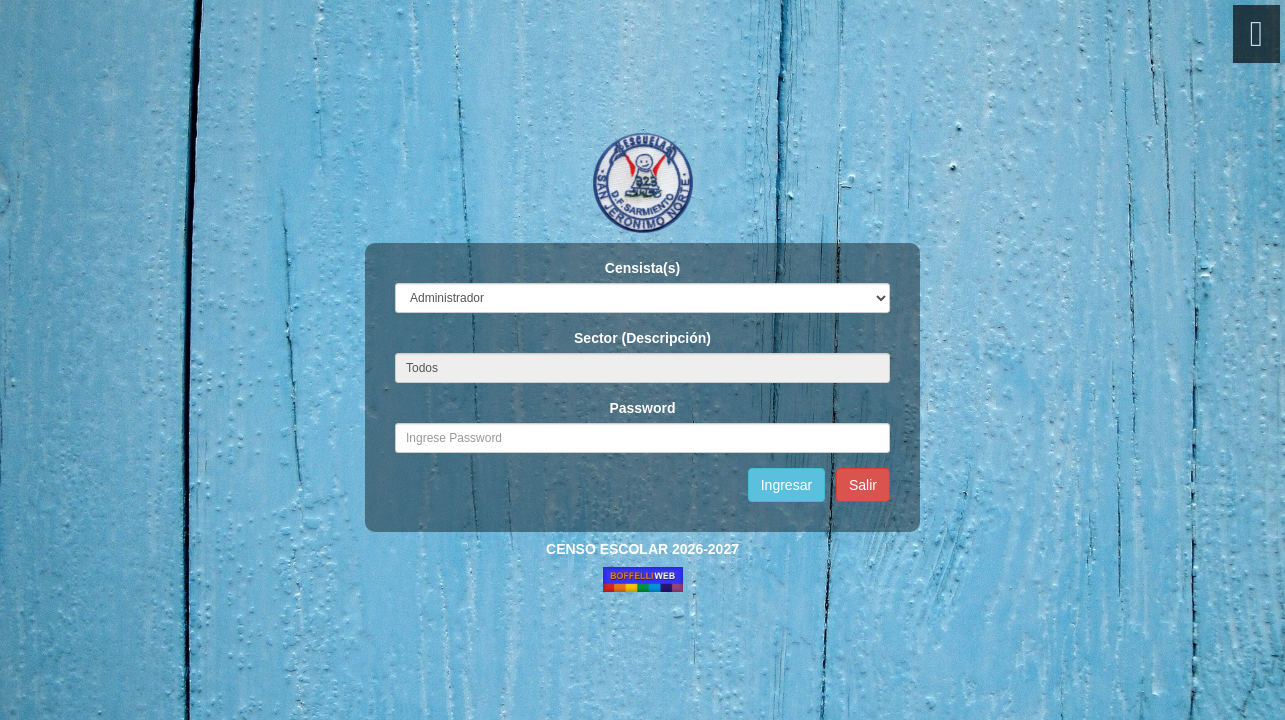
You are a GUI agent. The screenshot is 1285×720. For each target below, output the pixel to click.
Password (642, 408)
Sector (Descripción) (642, 338)
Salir (863, 485)
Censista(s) (642, 268)
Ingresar (786, 485)
